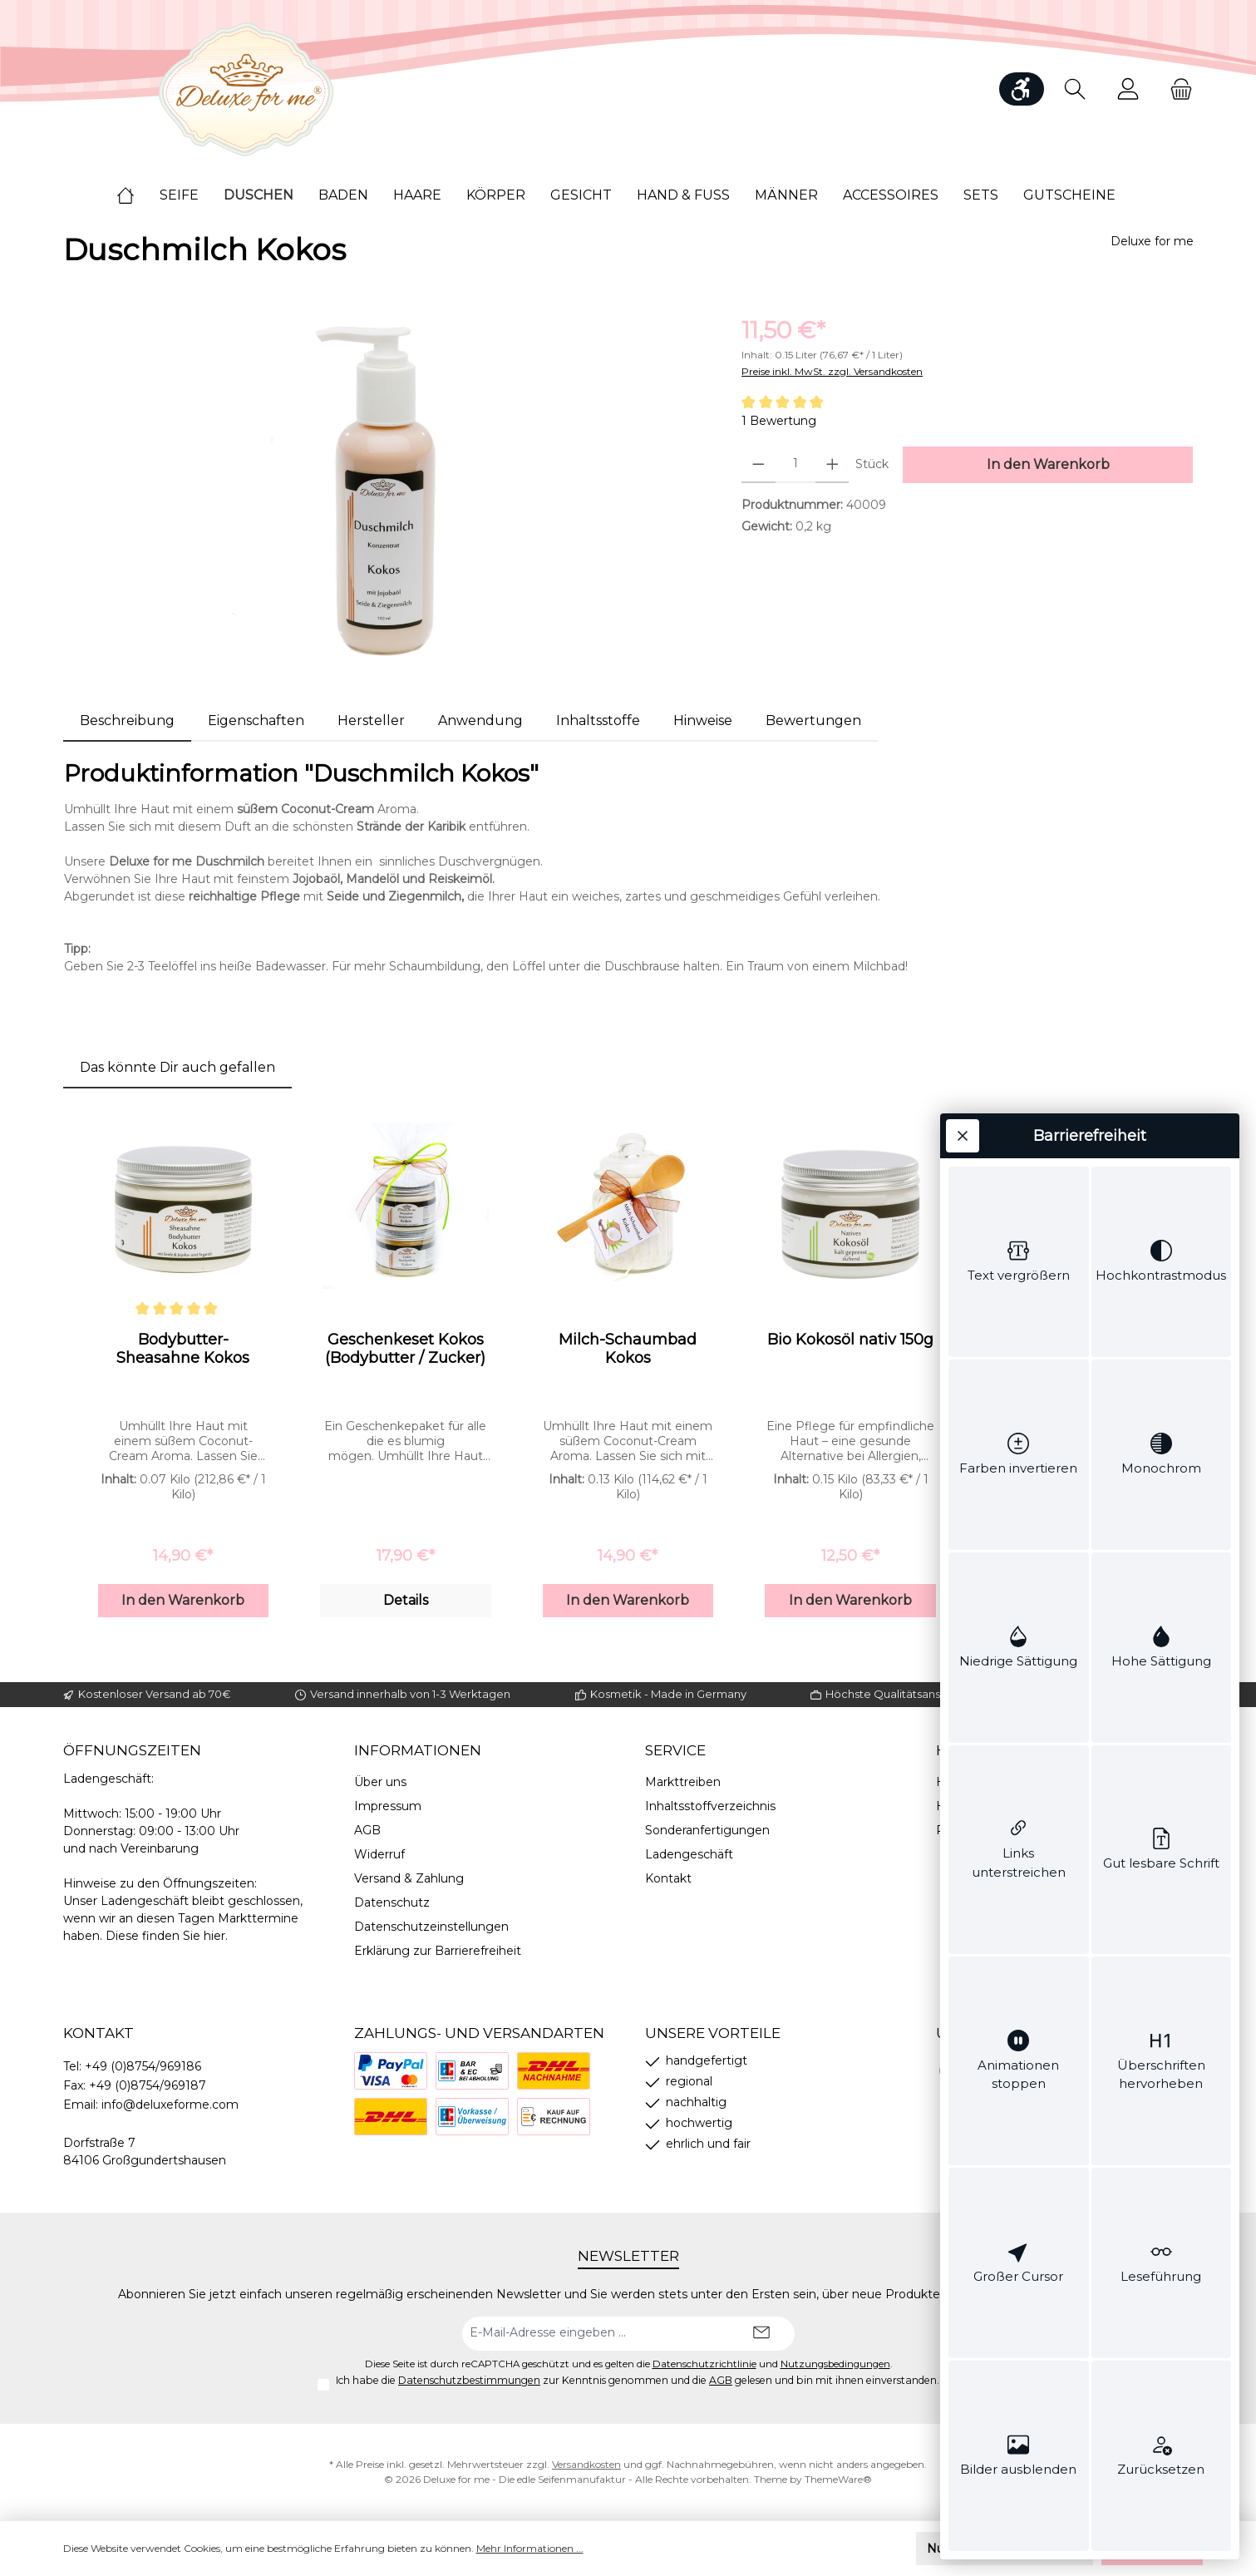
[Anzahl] (795, 465)
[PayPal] (390, 2071)
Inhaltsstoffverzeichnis (710, 1806)
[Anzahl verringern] (758, 465)
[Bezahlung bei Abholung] (472, 2071)
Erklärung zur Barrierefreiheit (437, 1950)
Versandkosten (586, 2464)
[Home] (138, 195)
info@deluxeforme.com (170, 2104)
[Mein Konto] (1128, 89)
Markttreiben (683, 1781)
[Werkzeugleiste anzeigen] (1021, 89)
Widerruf (379, 1854)
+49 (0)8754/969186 (143, 2066)
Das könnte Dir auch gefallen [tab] (177, 1067)
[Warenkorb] (1176, 89)
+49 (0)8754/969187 (147, 2085)
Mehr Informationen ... (530, 2548)
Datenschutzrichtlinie (704, 2364)
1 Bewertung (778, 420)
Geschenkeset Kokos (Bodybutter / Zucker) (405, 1348)
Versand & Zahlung (409, 1878)
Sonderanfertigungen (707, 1830)
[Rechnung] (553, 2116)
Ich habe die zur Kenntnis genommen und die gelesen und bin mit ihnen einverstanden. (637, 2380)
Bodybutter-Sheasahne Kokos (182, 1348)
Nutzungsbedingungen (835, 2364)
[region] (386, 491)
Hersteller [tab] (371, 720)
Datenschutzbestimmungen (469, 2380)
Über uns (380, 1781)
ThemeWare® (838, 2479)
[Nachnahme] (553, 2071)
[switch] (1018, 451)
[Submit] (761, 2334)
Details (405, 1600)
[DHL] (390, 2116)
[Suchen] (1074, 89)
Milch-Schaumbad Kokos (628, 1348)
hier (214, 1935)
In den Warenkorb (182, 1600)
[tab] (127, 721)
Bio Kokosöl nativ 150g (850, 1339)
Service (675, 1750)
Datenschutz (392, 1902)
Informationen (417, 1750)
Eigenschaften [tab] (256, 720)
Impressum (387, 1806)
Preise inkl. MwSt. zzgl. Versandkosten (832, 371)
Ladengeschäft (689, 1854)
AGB (367, 1830)
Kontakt (668, 1878)
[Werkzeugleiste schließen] (962, 263)
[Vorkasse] (472, 2116)
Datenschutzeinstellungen (431, 1926)
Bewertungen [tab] (813, 720)
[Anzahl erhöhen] (832, 465)
